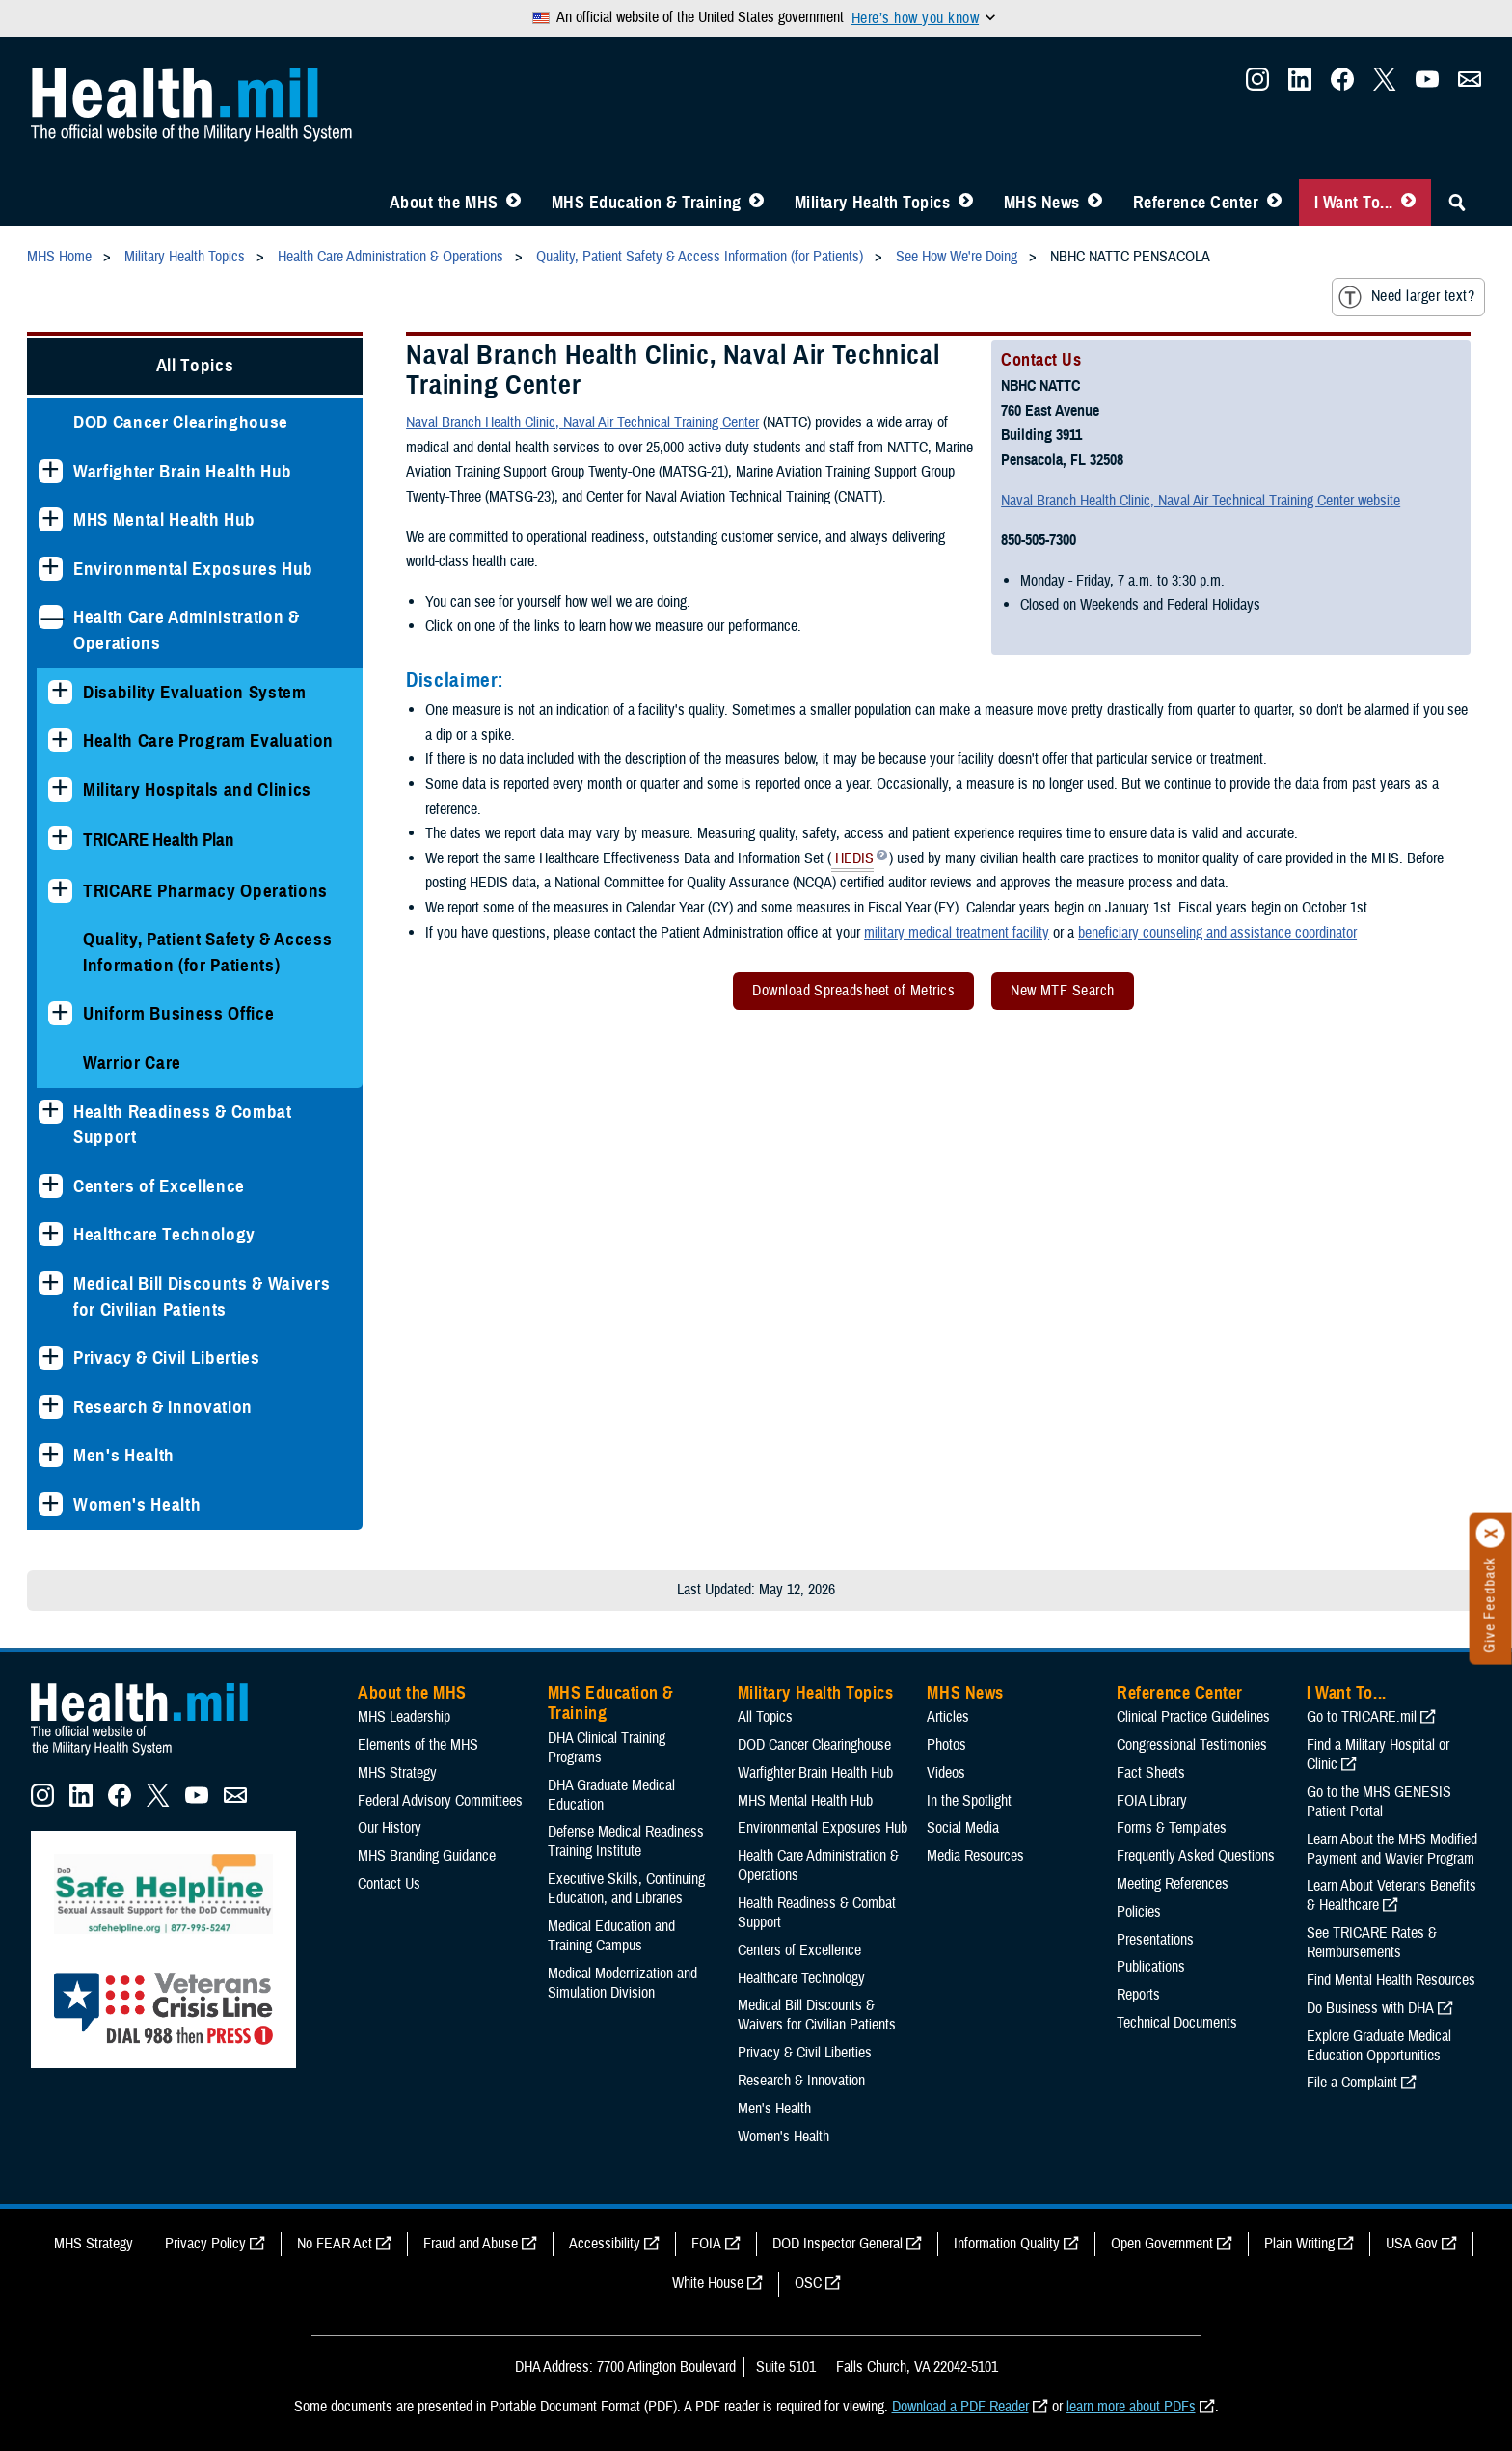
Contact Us (389, 1883)
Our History (389, 1828)
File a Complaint (1352, 2082)
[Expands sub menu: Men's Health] (51, 1455)
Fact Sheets (1151, 1773)
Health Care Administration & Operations (186, 630)
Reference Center (1196, 202)
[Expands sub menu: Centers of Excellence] (51, 1186)
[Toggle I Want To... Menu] (1408, 202)
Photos (946, 1745)
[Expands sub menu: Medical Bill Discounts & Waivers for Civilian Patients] (51, 1283)
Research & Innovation (163, 1407)
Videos (946, 1773)
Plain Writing (1299, 2243)
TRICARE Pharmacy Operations (205, 891)
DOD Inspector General (837, 2243)
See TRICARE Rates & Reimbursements (1372, 1942)
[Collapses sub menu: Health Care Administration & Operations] (51, 617)
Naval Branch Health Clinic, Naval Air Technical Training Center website (1200, 500)
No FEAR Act (334, 2243)
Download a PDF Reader (960, 2406)
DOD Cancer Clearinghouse (180, 422)
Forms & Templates (1172, 1828)
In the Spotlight (969, 1801)
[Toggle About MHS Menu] (513, 202)
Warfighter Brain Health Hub (182, 471)
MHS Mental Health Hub (164, 519)
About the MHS (444, 202)
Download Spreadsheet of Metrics (853, 990)
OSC (808, 2283)
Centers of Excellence (159, 1186)
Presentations (1155, 1939)
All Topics (195, 365)
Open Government (1162, 2243)
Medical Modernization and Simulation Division (622, 1983)
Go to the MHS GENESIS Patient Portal (1379, 1802)
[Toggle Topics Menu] (965, 202)
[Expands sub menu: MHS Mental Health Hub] (51, 519)
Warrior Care (132, 1062)
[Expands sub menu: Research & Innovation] (51, 1407)
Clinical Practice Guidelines (1193, 1717)
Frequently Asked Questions (1196, 1855)
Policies (1139, 1911)
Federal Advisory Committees (440, 1801)
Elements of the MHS (418, 1745)
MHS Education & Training (647, 202)
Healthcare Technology (164, 1234)
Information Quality (1007, 2243)
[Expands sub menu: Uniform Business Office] (60, 1013)
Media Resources (975, 1855)
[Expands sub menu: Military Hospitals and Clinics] (60, 789)
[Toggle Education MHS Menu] (756, 202)
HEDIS (852, 860)
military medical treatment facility (956, 932)
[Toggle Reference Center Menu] (1274, 202)
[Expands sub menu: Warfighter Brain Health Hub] (51, 471)
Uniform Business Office (178, 1013)
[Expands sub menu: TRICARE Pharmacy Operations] (60, 891)
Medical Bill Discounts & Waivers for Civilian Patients (201, 1296)
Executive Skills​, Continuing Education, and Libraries (626, 1888)
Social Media (963, 1828)
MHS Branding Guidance (427, 1855)
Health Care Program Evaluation (208, 740)
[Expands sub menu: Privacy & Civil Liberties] (51, 1358)
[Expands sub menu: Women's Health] (51, 1504)
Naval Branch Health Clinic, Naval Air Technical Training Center (582, 422)
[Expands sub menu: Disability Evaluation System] (60, 692)
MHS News (1042, 202)
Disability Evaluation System (195, 692)
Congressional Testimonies (1192, 1745)
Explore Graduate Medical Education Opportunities (1379, 2046)
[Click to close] (1490, 1533)
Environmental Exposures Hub (193, 569)
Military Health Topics (873, 202)
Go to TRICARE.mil (1362, 1717)
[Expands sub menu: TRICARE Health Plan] (60, 838)
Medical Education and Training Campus (611, 1936)
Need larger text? (1406, 297)
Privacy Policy (205, 2243)
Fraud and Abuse (470, 2243)
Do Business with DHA (1370, 2008)
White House (707, 2283)
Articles (948, 1717)
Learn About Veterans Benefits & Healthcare (1391, 1895)
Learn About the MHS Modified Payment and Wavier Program (1392, 1849)
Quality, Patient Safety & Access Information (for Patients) (207, 952)
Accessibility (604, 2243)
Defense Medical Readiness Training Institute (626, 1841)
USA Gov (1412, 2243)
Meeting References (1172, 1883)
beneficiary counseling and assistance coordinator (1217, 932)
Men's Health (124, 1455)
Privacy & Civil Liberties (166, 1358)
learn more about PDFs (1131, 2406)
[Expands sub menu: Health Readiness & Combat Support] (51, 1112)
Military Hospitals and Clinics (197, 789)
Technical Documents (1177, 2022)
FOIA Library (1152, 1801)
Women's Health (137, 1504)
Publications (1151, 1966)
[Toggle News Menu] (1095, 202)
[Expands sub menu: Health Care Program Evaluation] (60, 740)
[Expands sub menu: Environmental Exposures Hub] (51, 569)
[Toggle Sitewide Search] (1457, 202)
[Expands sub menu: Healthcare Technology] (51, 1234)
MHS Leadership (404, 1717)
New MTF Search (1063, 990)
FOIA (706, 2243)
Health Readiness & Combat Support (182, 1125)
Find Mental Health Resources (1391, 1980)
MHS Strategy (397, 1773)
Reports (1138, 1994)
